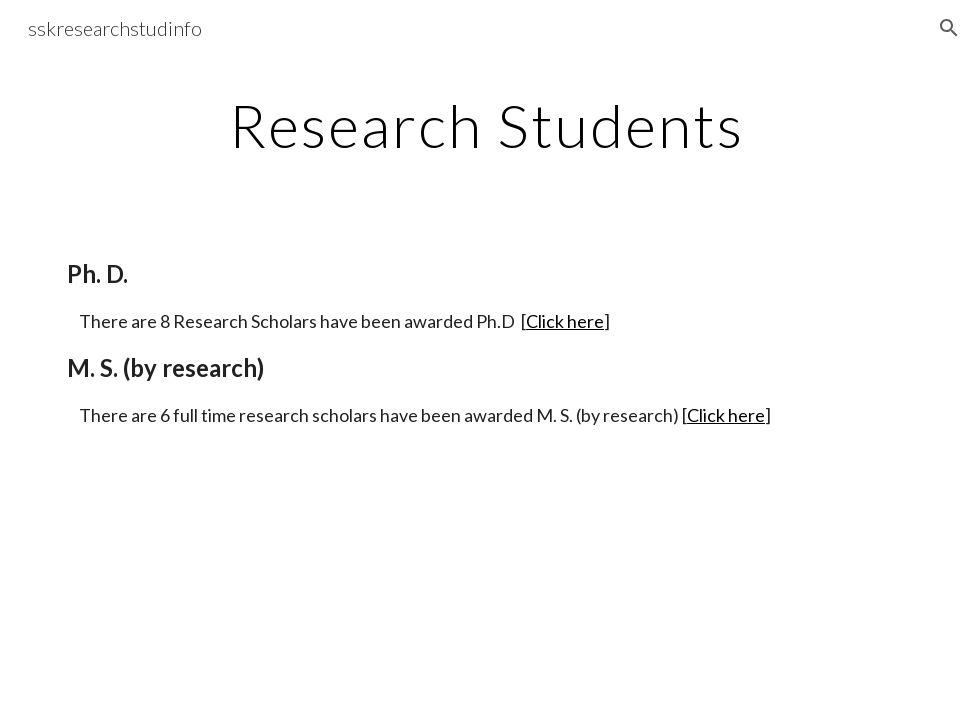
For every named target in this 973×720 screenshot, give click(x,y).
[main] (486, 125)
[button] (949, 28)
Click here (565, 321)
